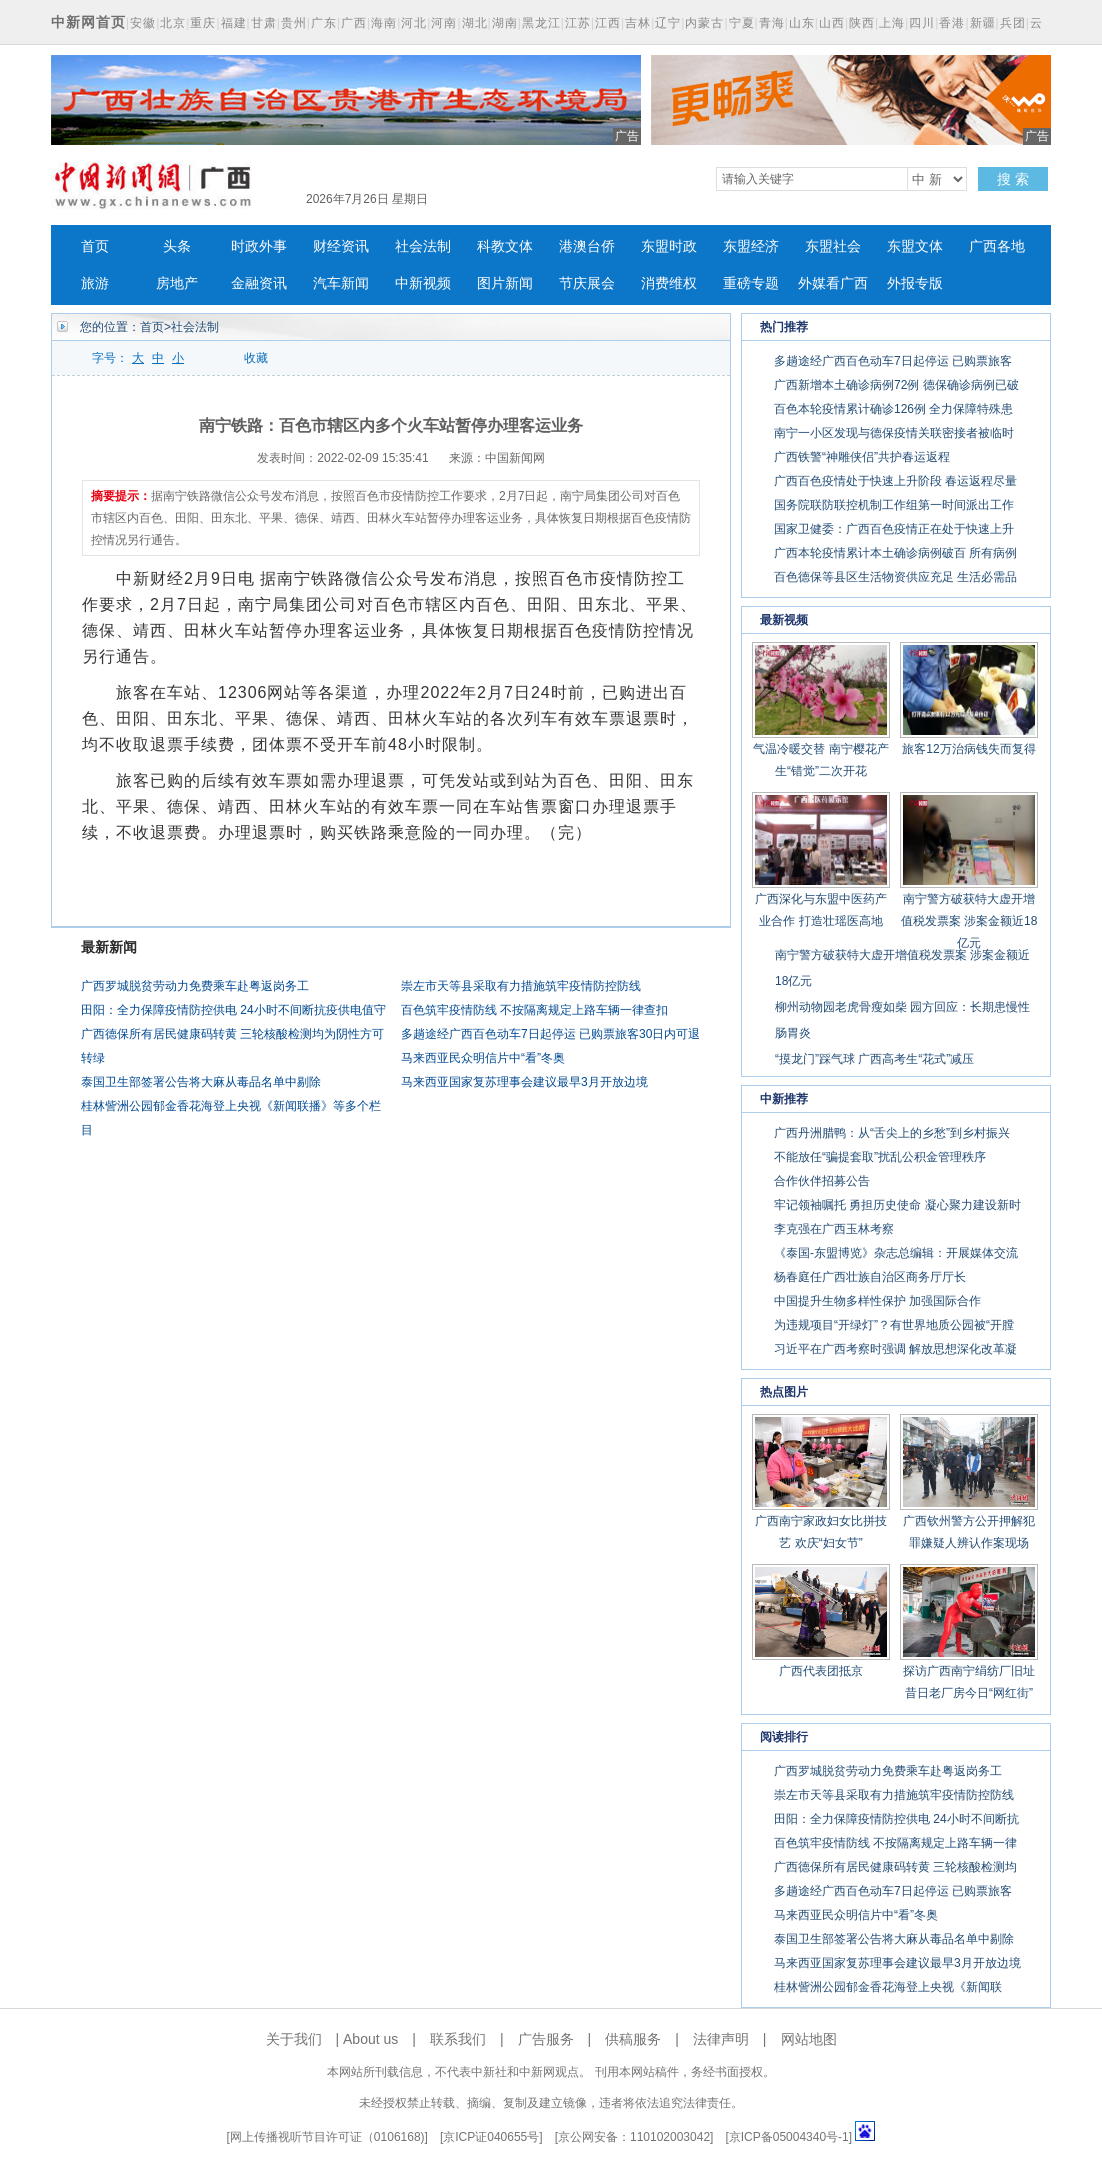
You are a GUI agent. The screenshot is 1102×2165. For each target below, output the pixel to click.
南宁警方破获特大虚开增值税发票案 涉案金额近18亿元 (969, 921)
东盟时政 (669, 246)
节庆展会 (587, 283)
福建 (234, 23)
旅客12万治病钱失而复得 (968, 749)
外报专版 (915, 283)
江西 (608, 23)
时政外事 (259, 246)
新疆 (983, 23)
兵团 (1013, 23)
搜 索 (1013, 179)
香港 (952, 23)
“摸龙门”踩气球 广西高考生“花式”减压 (874, 1059)
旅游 (95, 283)
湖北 (475, 23)
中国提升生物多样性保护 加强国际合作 (877, 1301)
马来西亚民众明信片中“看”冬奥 (483, 1058)
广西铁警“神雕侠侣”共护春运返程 (862, 457)
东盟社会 (833, 246)
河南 (444, 23)
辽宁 (668, 23)
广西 (354, 23)
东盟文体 (915, 246)
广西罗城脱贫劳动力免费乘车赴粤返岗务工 (195, 986)
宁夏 (742, 23)
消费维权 (669, 283)
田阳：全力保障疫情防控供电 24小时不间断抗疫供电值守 (233, 1010)
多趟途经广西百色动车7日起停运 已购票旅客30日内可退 (550, 1034)
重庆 (203, 23)
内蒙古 (704, 23)
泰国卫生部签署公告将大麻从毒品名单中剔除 (201, 1082)
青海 (772, 23)
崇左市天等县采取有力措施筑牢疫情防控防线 (521, 986)
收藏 (256, 358)
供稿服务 (633, 2039)
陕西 (862, 23)
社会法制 (423, 246)
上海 (892, 23)
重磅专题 (751, 283)
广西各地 (997, 246)
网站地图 (809, 2039)
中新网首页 (88, 22)
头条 (177, 246)
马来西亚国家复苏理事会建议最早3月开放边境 (524, 1082)
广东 (324, 23)
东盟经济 (751, 246)
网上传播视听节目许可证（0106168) (327, 2137)
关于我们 (294, 2039)
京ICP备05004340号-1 (789, 2137)
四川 (922, 23)
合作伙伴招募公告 (822, 1181)
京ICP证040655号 (491, 2137)
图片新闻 (505, 283)
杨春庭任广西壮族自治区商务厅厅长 (870, 1277)
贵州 (294, 23)
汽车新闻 (341, 283)
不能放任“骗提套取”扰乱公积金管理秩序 (880, 1157)
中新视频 (423, 283)
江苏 (578, 23)
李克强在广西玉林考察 (834, 1229)
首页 (95, 246)
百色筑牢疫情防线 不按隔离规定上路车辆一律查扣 (534, 1010)
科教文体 (505, 246)
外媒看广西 (833, 283)
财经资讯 (341, 246)
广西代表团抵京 (821, 1671)
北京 (173, 23)
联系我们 (458, 2039)
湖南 (505, 23)
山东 (802, 23)
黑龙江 (541, 23)
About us (370, 2039)
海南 (384, 23)
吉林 (638, 23)
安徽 (143, 23)
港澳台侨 (587, 246)
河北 (414, 23)
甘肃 (264, 23)
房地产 (177, 283)
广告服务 (546, 2039)
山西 (832, 23)
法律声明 (721, 2039)
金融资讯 (259, 283)
